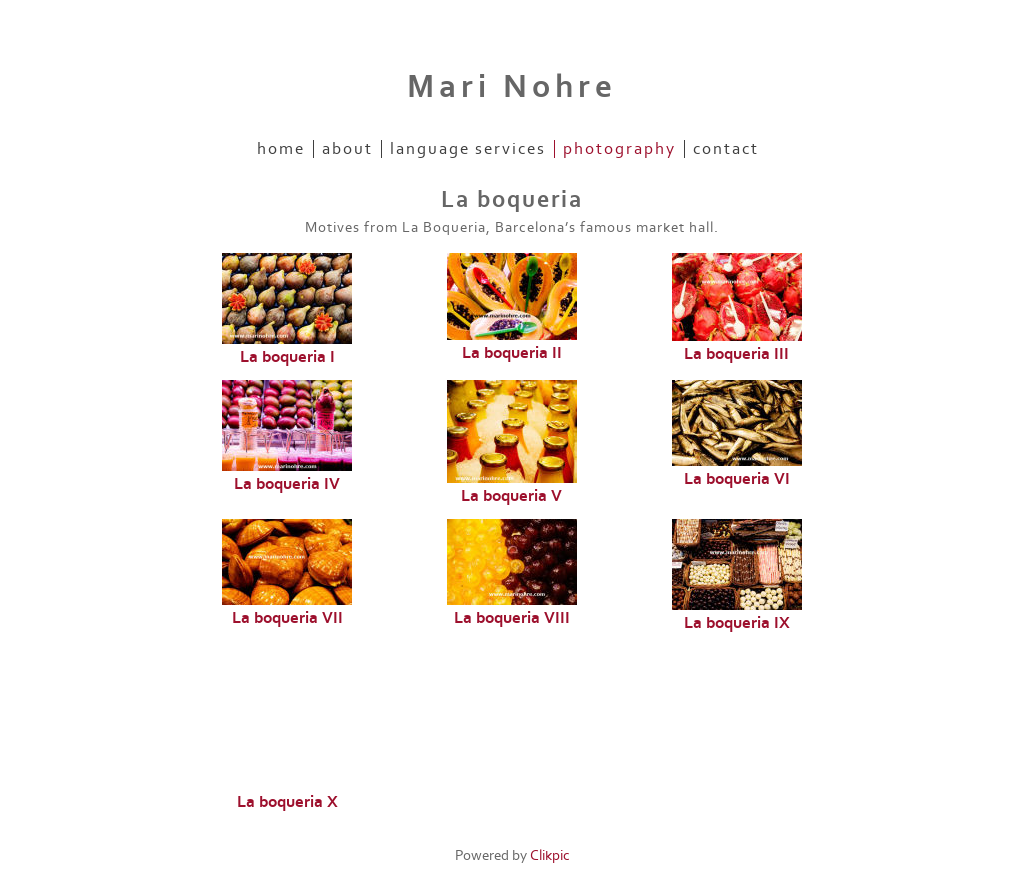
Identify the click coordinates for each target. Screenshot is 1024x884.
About (347, 149)
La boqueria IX (737, 623)
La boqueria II (512, 353)
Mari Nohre (512, 87)
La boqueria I (287, 357)
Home (281, 149)
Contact (726, 149)
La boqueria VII (287, 618)
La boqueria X (287, 802)
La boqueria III (736, 354)
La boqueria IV (287, 484)
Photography (619, 149)
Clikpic (550, 855)
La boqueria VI (737, 479)
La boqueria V (511, 496)
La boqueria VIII (512, 618)
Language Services (468, 149)
